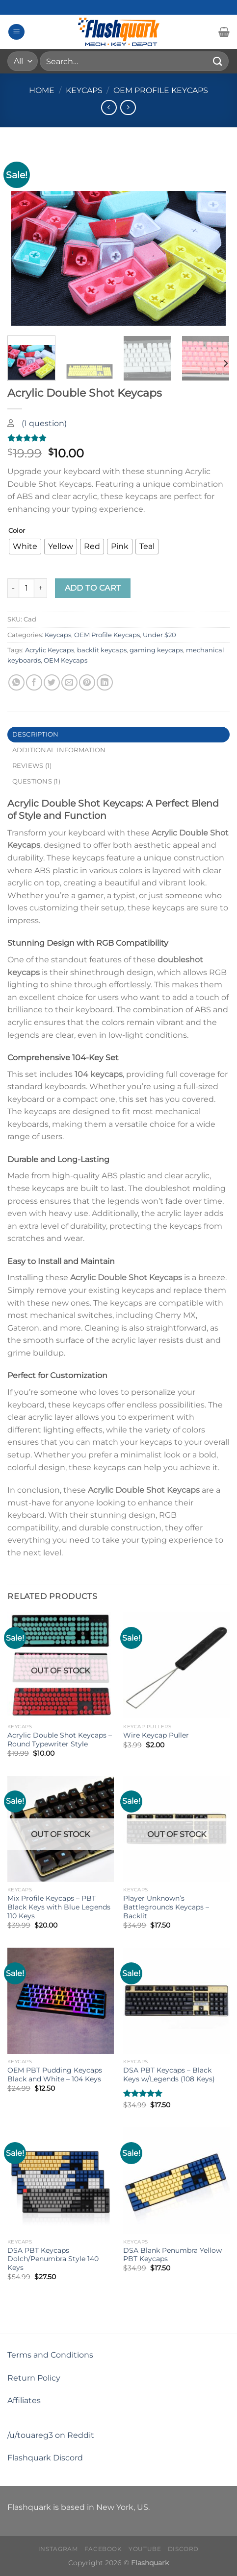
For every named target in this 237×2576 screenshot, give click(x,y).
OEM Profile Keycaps (160, 90)
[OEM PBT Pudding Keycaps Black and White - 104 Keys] (60, 2001)
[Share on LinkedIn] (105, 682)
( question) (44, 423)
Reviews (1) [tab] (32, 765)
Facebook (103, 2548)
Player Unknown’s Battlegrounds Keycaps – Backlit (166, 1906)
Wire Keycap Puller (156, 1735)
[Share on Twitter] (52, 682)
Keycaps (84, 90)
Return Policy (33, 2378)
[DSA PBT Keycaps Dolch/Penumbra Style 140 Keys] (60, 2180)
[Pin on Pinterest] (87, 682)
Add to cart (93, 588)
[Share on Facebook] (34, 682)
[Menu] (16, 32)
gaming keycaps (156, 650)
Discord (183, 2548)
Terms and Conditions (50, 2355)
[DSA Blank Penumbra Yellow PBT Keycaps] (176, 2180)
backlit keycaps (102, 650)
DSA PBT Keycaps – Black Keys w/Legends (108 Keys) (169, 2074)
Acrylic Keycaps (49, 650)
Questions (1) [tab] (36, 781)
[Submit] (218, 61)
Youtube (145, 2548)
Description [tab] (35, 734)
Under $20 (159, 635)
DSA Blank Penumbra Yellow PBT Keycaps (172, 2254)
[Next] (225, 363)
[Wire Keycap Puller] (176, 1665)
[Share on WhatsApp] (16, 682)
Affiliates (24, 2400)
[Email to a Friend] (69, 682)
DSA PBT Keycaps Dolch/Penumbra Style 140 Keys (53, 2258)
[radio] (25, 546)
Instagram (58, 2548)
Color (16, 530)
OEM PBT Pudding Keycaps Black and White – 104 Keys (54, 2074)
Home (41, 90)
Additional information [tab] (59, 750)
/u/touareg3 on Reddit (50, 2435)
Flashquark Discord (45, 2457)
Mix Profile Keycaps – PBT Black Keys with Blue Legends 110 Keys (58, 1906)
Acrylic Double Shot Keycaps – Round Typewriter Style (59, 1739)
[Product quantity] (26, 588)
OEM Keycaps (65, 660)
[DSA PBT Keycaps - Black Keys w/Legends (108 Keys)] (176, 2001)
